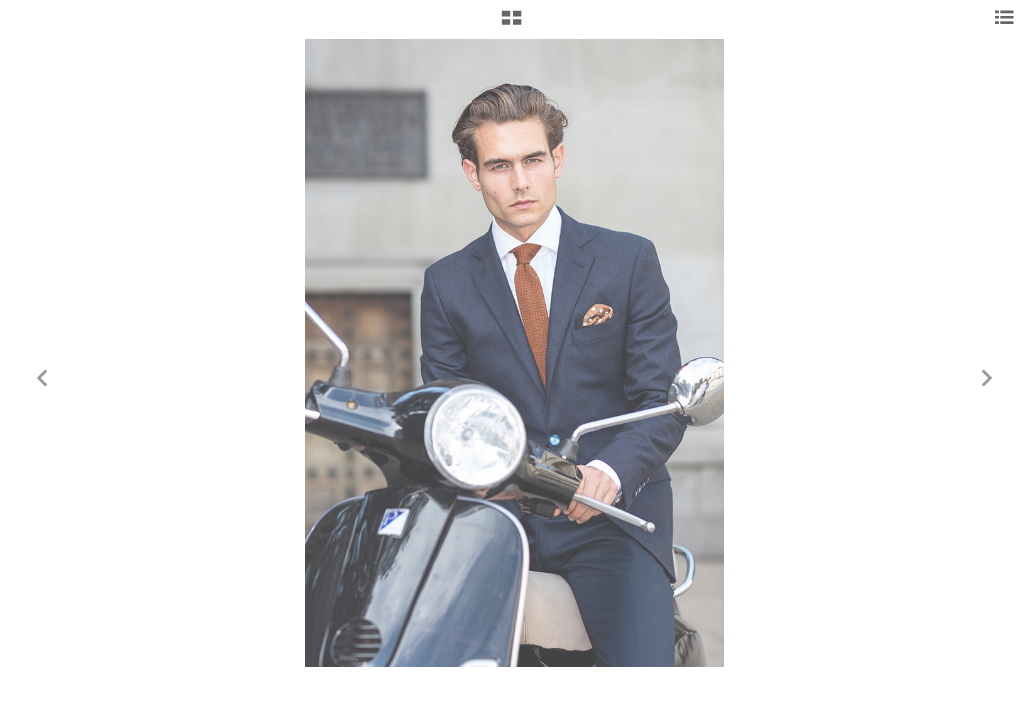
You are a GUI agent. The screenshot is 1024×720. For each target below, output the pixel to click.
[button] (511, 25)
